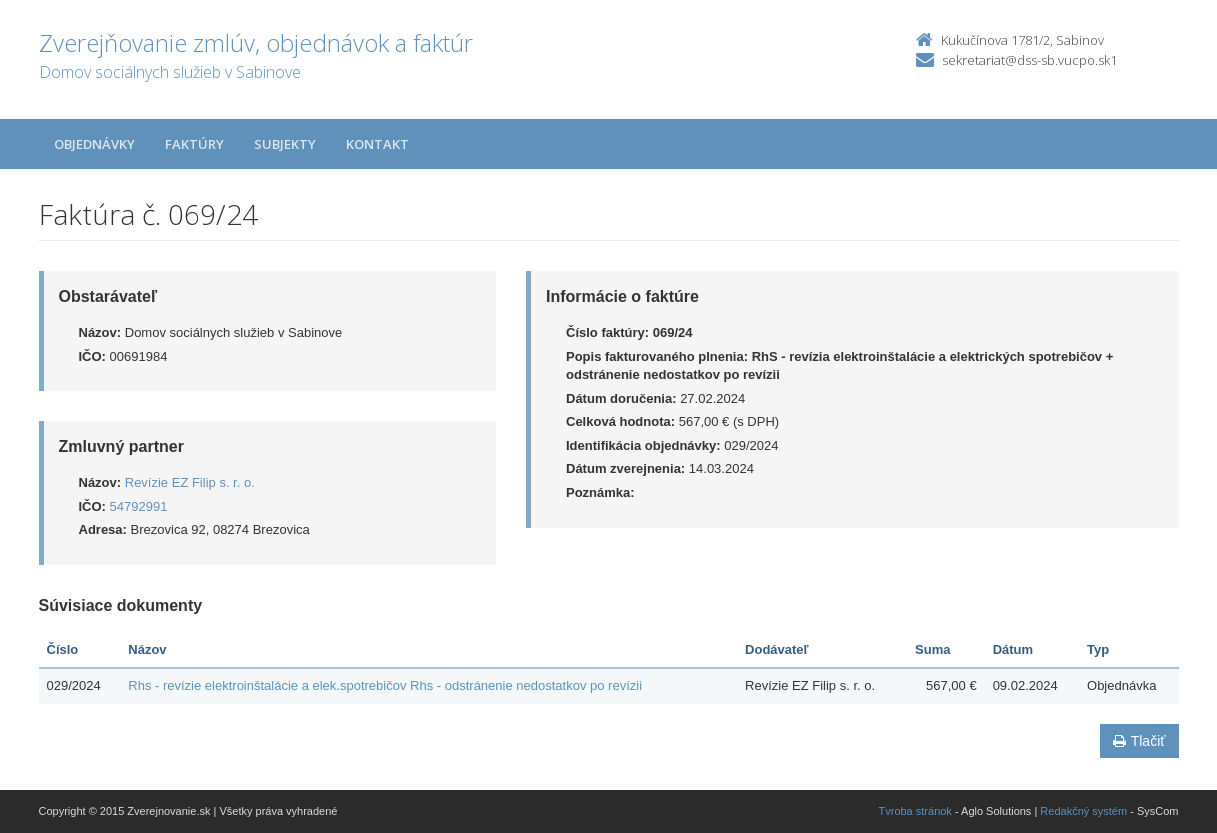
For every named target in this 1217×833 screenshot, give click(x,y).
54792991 (139, 506)
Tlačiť (1139, 741)
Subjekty (285, 144)
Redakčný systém (1083, 811)
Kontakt (377, 144)
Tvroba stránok (915, 811)
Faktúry (194, 144)
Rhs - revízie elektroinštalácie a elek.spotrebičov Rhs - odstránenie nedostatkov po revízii (385, 685)
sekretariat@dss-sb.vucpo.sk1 (1029, 60)
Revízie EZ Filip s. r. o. (190, 482)
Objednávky (94, 144)
